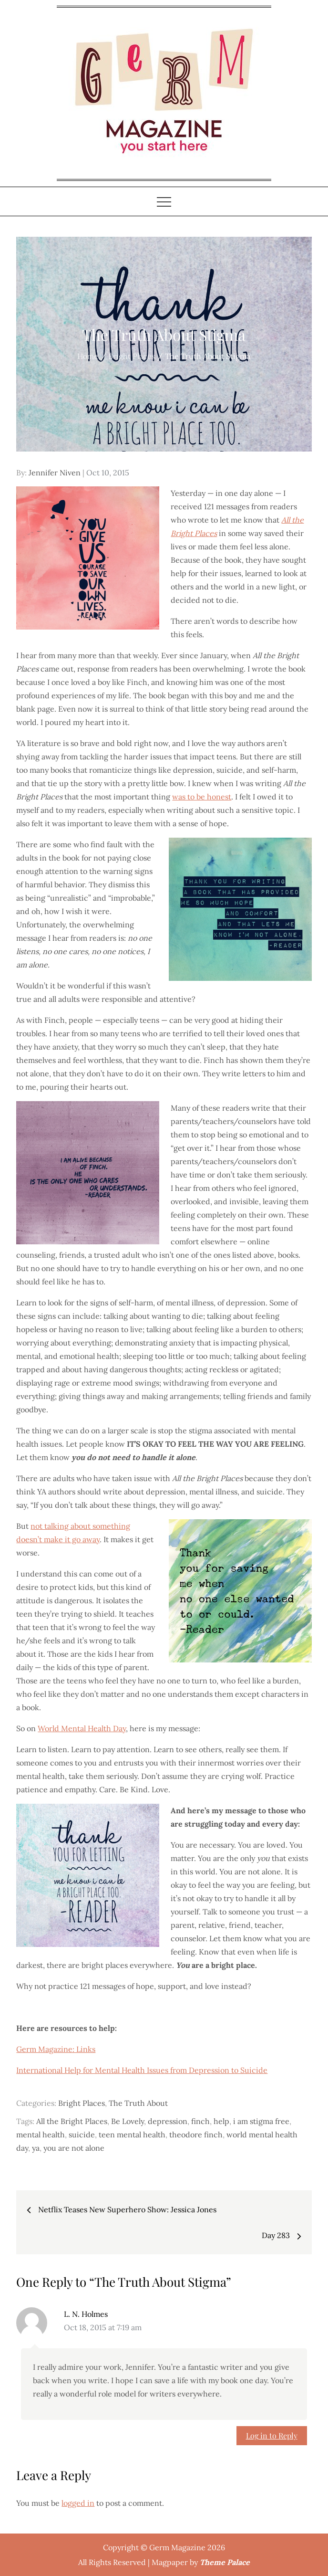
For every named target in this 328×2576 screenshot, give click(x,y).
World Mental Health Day (82, 1728)
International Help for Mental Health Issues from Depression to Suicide (141, 2070)
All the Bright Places (71, 2121)
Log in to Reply (271, 2435)
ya (36, 2148)
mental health (40, 2134)
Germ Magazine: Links (55, 2049)
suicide (82, 2134)
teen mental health (132, 2134)
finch (200, 2121)
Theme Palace (225, 2562)
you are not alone (73, 2148)
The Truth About (138, 2103)
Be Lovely (127, 2121)
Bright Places (81, 2103)
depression (167, 2121)
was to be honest (201, 796)
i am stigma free (261, 2121)
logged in (78, 2503)
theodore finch (196, 2134)
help (221, 2121)
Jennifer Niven (55, 472)
